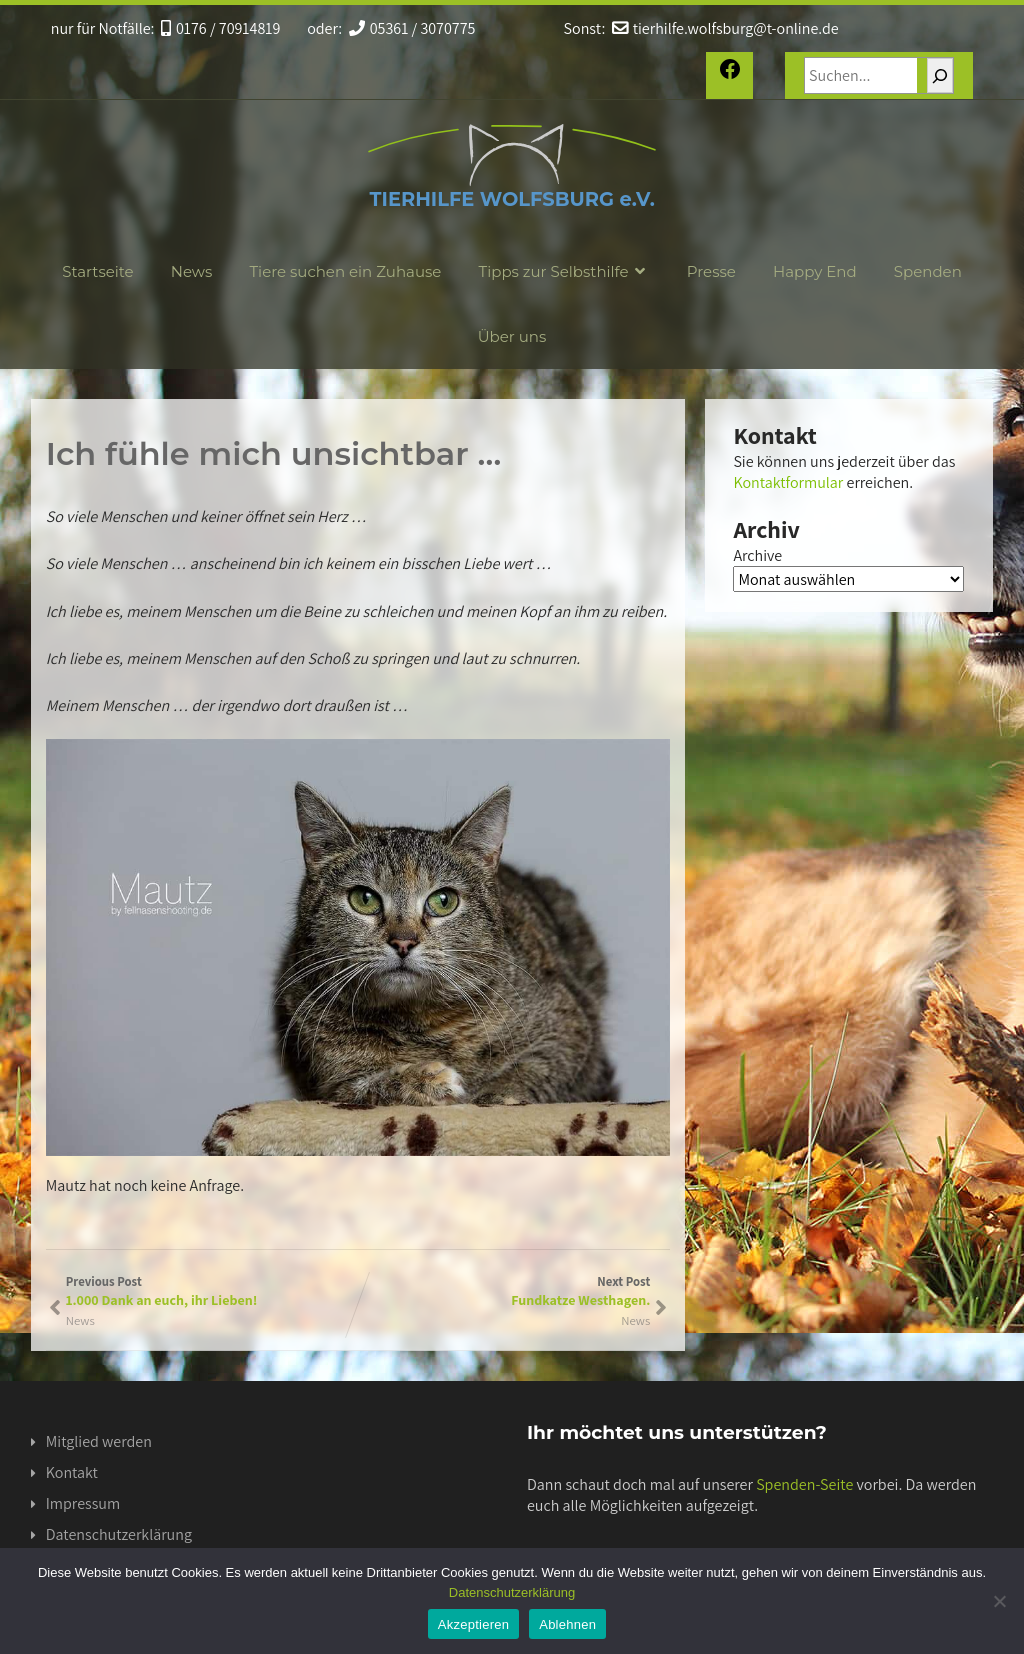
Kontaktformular (788, 482)
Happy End (815, 271)
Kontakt (72, 1472)
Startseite (97, 271)
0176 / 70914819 (221, 28)
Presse (711, 271)
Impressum (83, 1503)
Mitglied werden (99, 1441)
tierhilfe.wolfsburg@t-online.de (725, 28)
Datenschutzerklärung (119, 1534)
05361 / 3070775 (412, 28)
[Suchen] (940, 75)
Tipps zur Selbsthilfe (564, 271)
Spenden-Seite (804, 1484)
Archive (757, 555)
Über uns (512, 336)
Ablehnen (567, 1624)
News (192, 271)
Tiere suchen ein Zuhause (345, 271)
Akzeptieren (473, 1624)
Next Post (504, 1291)
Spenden (928, 271)
